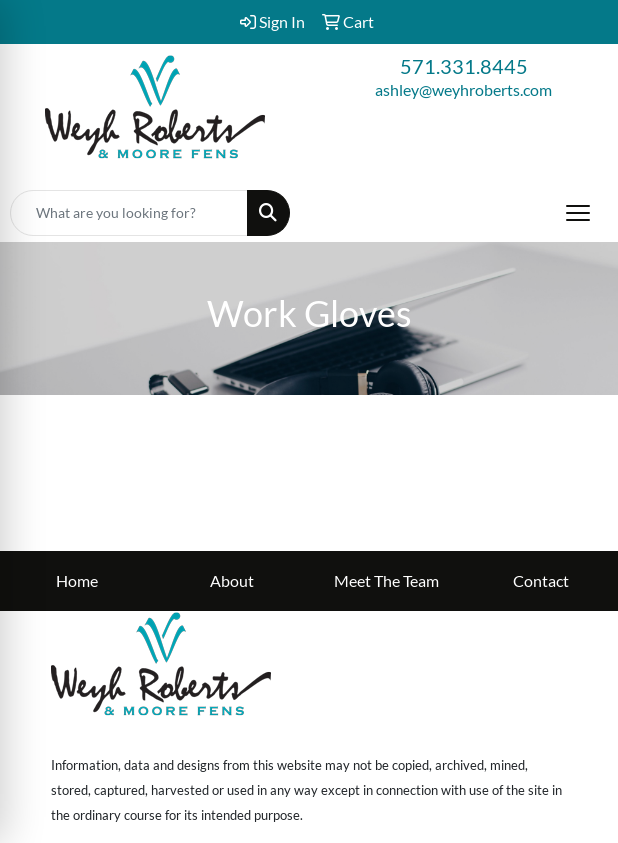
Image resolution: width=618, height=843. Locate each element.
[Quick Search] (129, 213)
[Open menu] (578, 213)
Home (77, 580)
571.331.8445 (464, 66)
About (232, 580)
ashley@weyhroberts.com (463, 89)
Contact (541, 580)
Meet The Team (386, 580)
